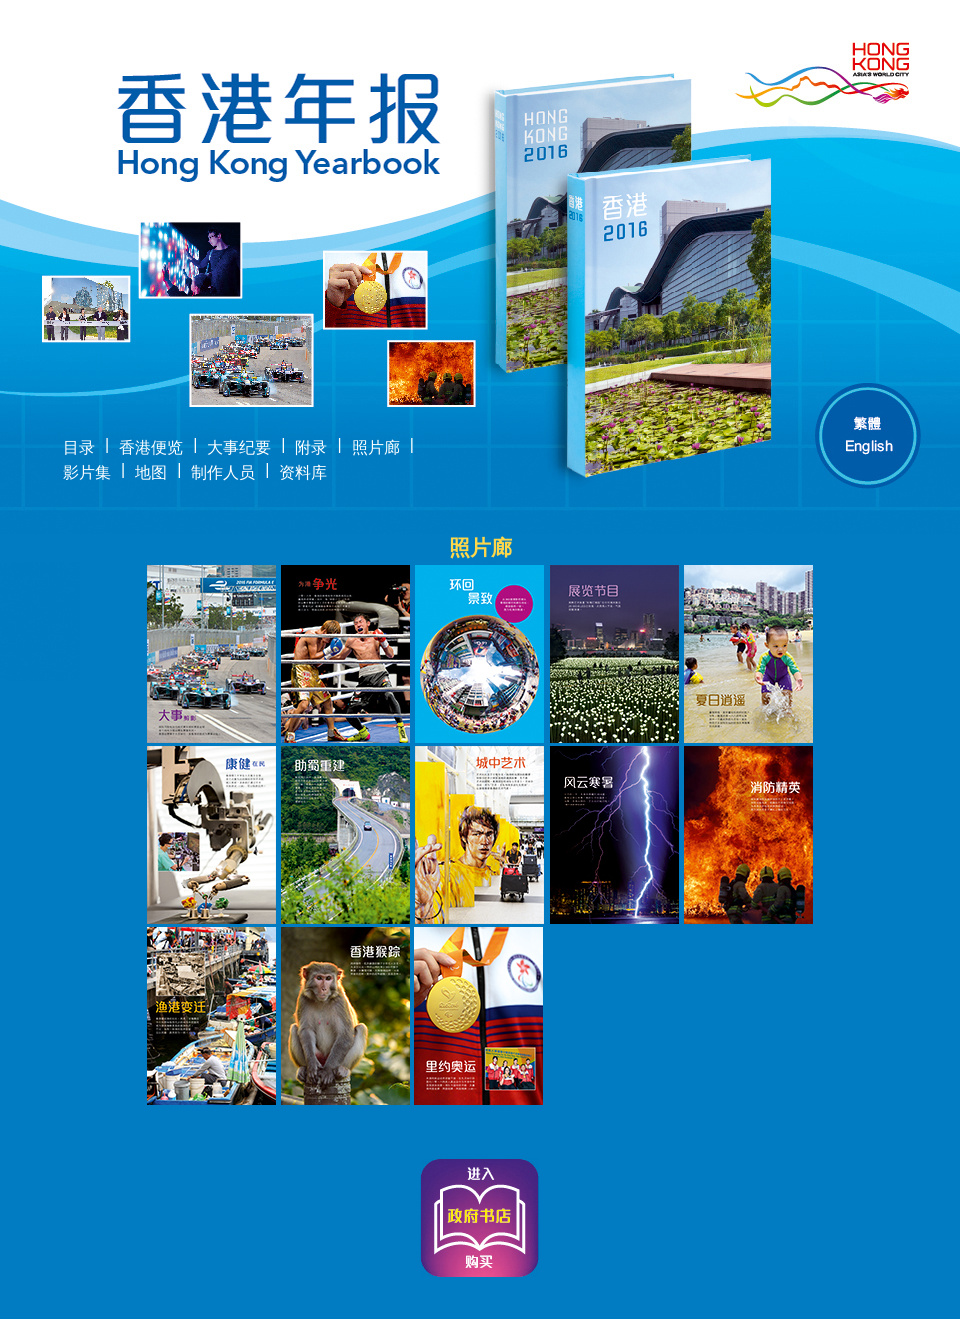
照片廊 (376, 447)
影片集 (87, 472)
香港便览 (151, 447)
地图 (151, 472)
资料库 (303, 472)
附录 (311, 447)
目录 (79, 447)
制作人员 (223, 472)
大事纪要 (239, 447)
